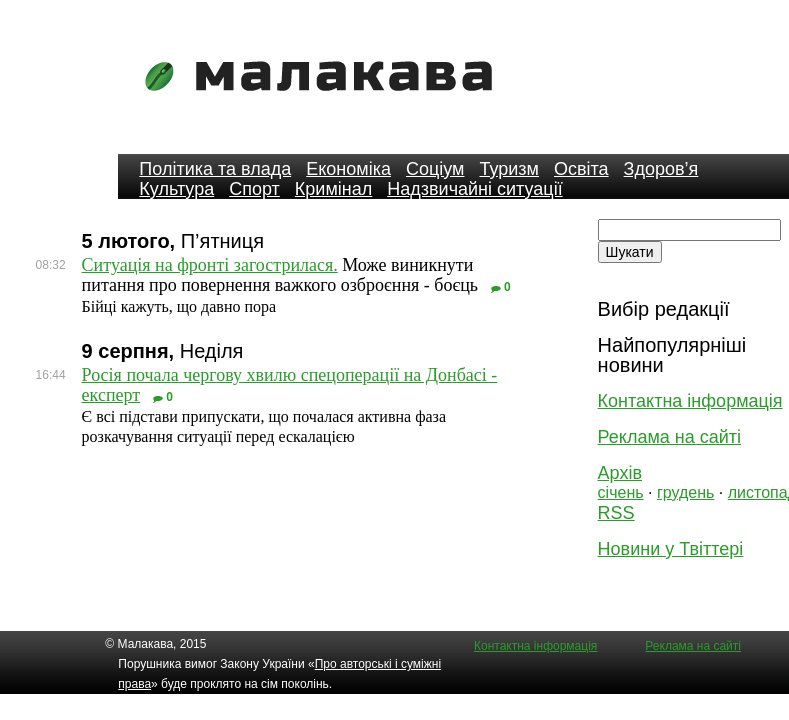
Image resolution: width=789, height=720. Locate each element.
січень (621, 492)
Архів (620, 473)
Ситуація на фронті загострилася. (210, 265)
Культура (176, 189)
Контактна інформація (690, 401)
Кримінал (333, 189)
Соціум (435, 169)
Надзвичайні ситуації (474, 189)
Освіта (581, 169)
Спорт (254, 189)
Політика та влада (215, 169)
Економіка (348, 169)
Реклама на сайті (669, 437)
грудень (685, 492)
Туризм (508, 169)
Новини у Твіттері (671, 549)
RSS (616, 513)
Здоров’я (661, 169)
